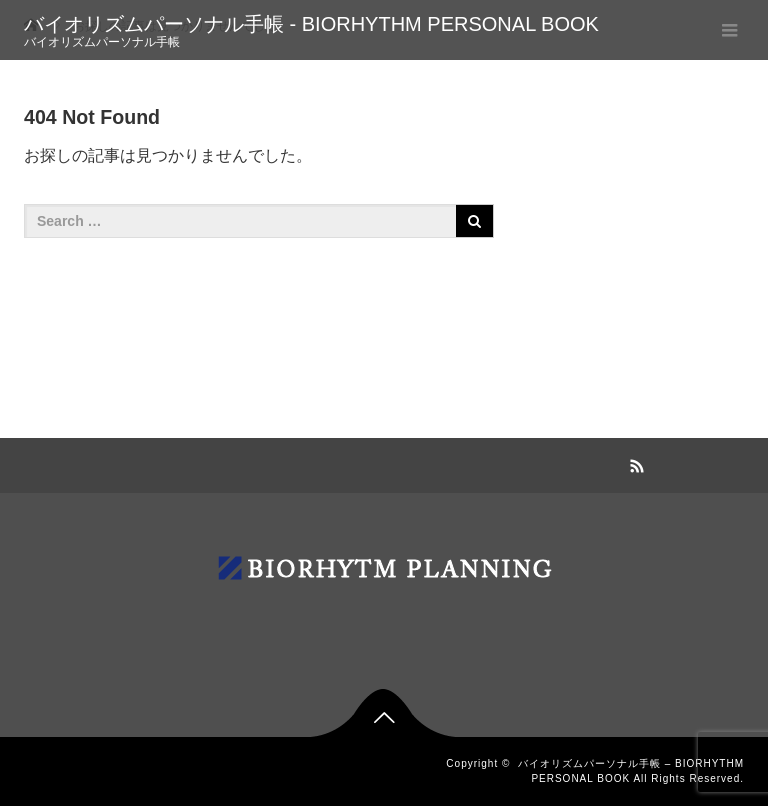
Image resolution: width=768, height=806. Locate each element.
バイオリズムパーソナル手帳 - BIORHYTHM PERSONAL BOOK (311, 24)
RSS (634, 463)
